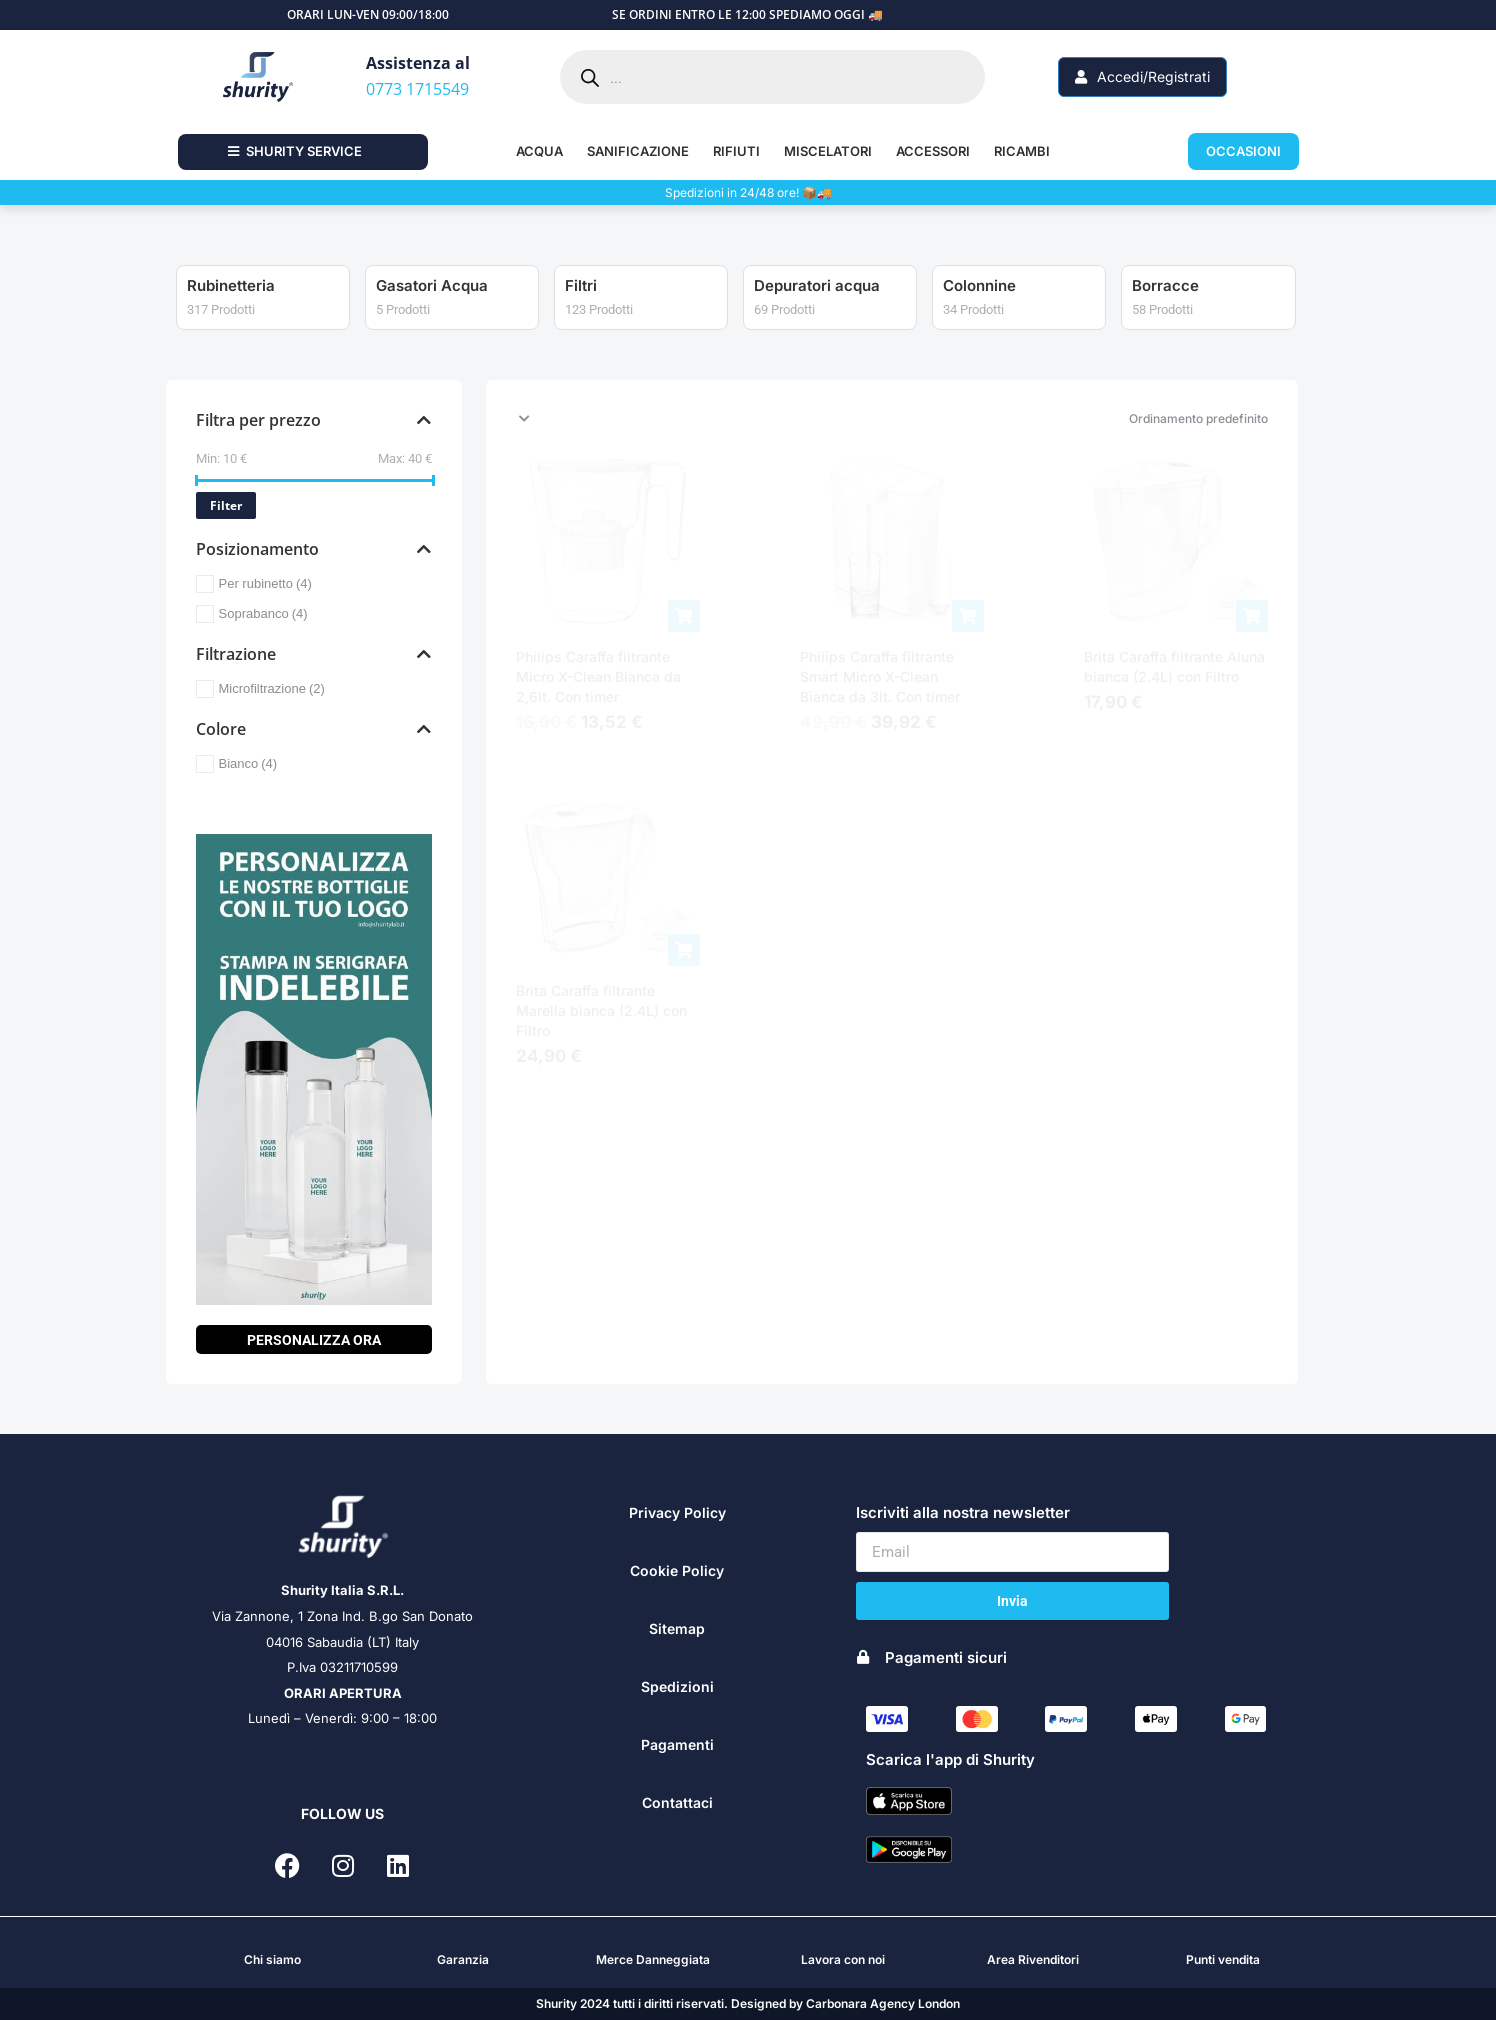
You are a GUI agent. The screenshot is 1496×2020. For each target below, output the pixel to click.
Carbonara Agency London (883, 2003)
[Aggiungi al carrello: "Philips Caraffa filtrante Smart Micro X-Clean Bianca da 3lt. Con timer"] (968, 616)
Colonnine (1168, 285)
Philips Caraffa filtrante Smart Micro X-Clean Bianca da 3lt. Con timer (880, 676)
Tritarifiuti (221, 285)
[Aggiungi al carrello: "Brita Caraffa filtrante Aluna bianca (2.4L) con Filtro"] (1252, 616)
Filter (226, 505)
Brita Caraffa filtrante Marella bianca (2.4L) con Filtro (601, 1010)
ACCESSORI (933, 151)
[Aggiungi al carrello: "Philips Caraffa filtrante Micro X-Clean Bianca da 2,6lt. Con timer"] (684, 616)
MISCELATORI (828, 151)
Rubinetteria (420, 285)
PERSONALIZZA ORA (314, 1340)
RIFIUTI (736, 151)
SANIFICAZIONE (638, 151)
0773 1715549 (417, 89)
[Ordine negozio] (892, 419)
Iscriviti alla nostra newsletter (963, 1512)
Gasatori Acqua (621, 285)
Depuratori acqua (1006, 285)
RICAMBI (1022, 151)
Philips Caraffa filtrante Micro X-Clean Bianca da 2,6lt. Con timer (598, 676)
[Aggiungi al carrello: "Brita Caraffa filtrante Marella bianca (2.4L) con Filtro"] (684, 950)
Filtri (770, 285)
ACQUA (539, 151)
